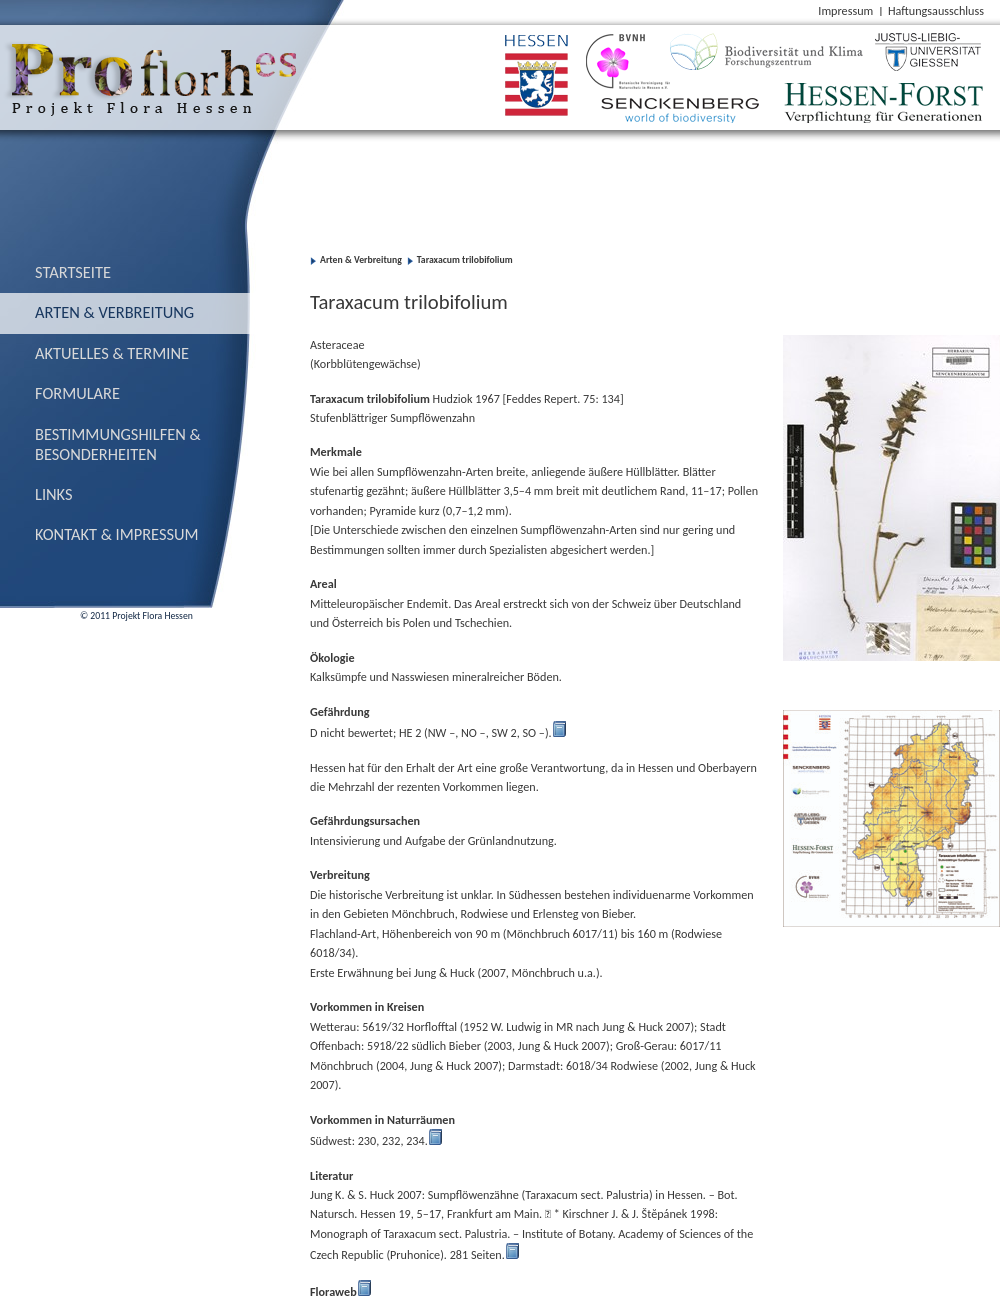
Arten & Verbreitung (114, 312)
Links (54, 494)
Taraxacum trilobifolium (465, 260)
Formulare (77, 393)
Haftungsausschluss (936, 10)
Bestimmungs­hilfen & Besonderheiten (118, 444)
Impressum (845, 10)
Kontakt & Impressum (117, 534)
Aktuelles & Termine (112, 353)
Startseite (73, 272)
